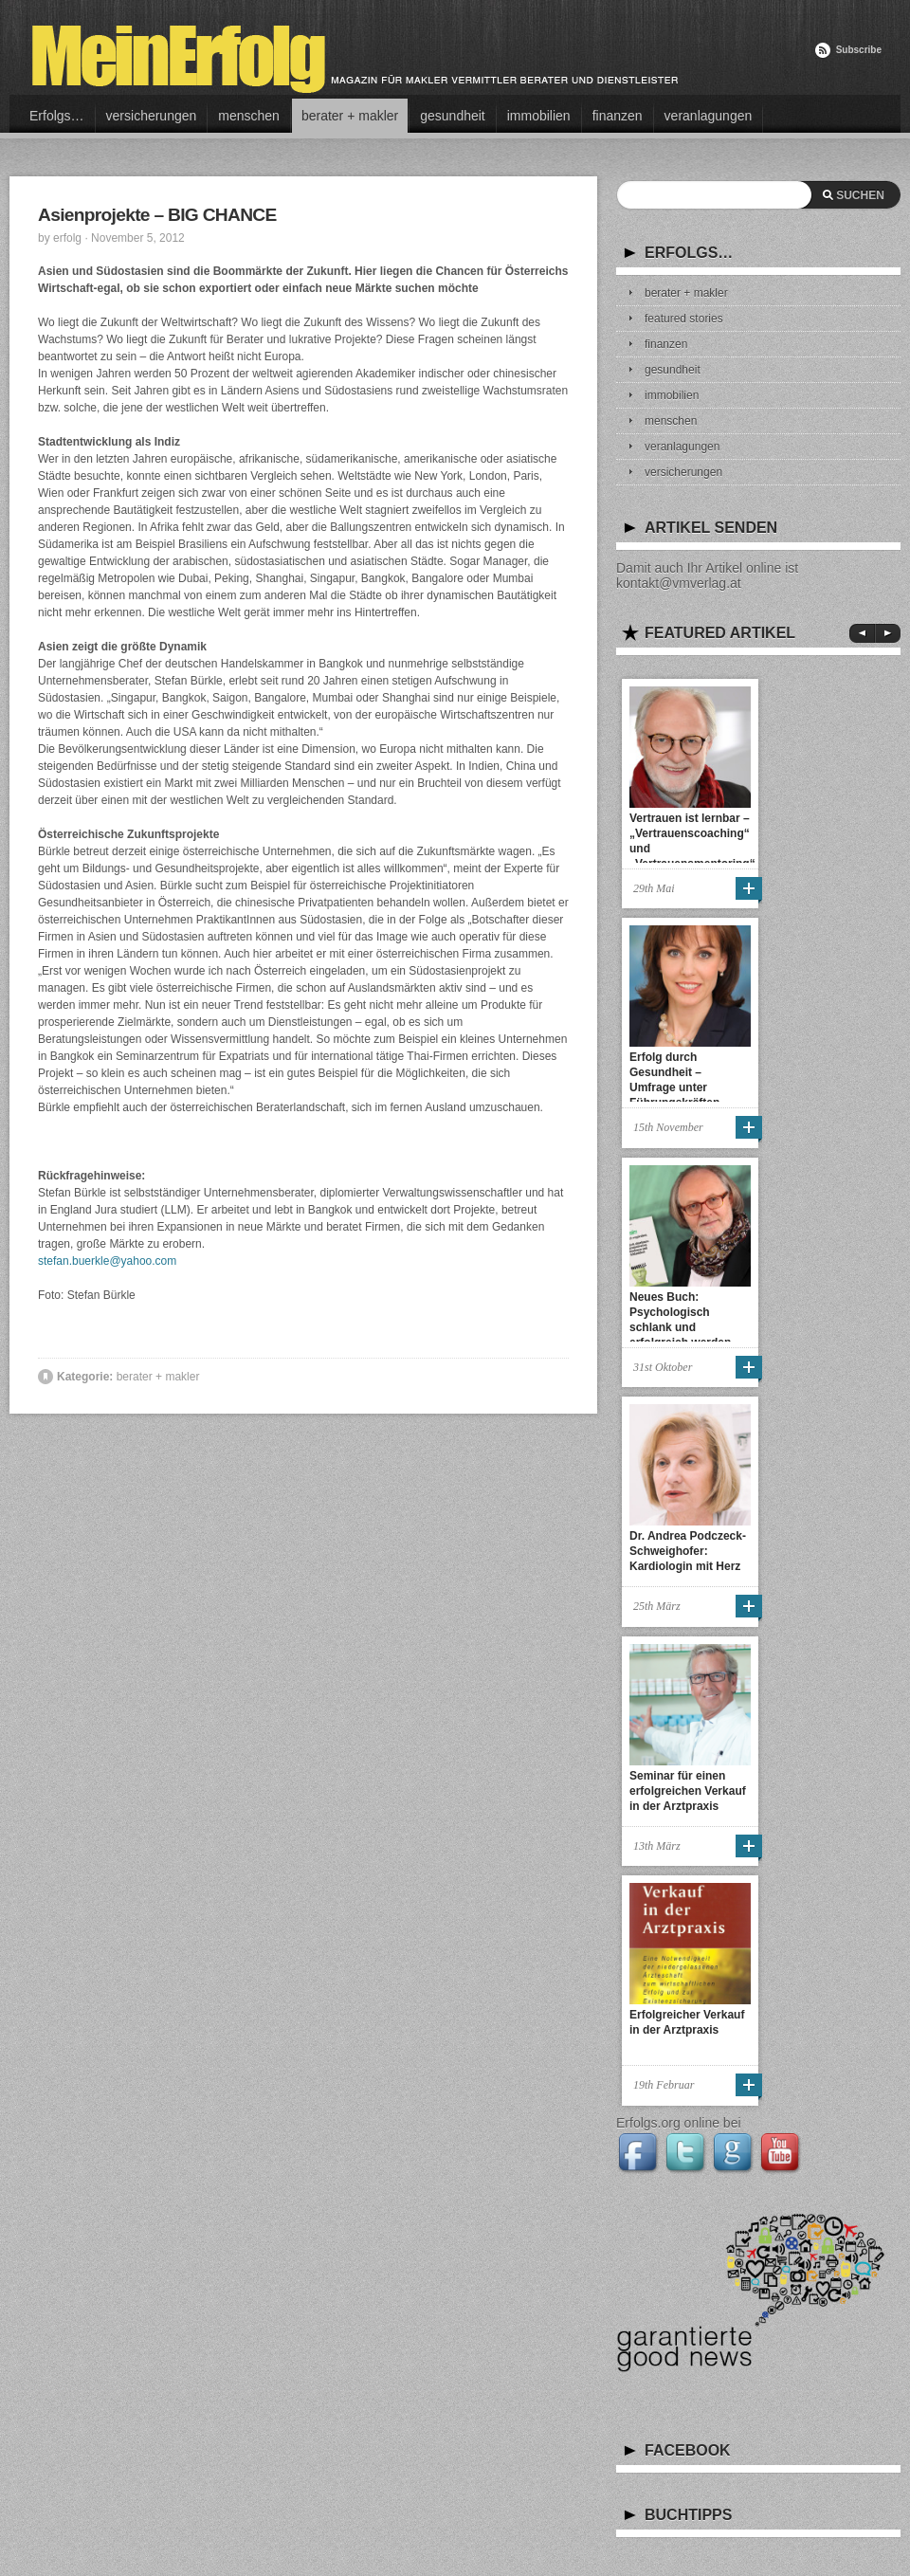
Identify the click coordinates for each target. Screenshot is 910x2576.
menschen (249, 115)
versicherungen (151, 115)
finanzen (617, 115)
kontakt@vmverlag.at (678, 583)
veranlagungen (708, 115)
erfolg (67, 238)
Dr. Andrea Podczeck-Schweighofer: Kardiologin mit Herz (687, 1551)
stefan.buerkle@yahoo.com (107, 1261)
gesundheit (452, 115)
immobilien (539, 115)
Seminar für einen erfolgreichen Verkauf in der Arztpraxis (687, 1791)
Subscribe (859, 50)
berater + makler (349, 115)
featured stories (684, 318)
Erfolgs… (56, 115)
